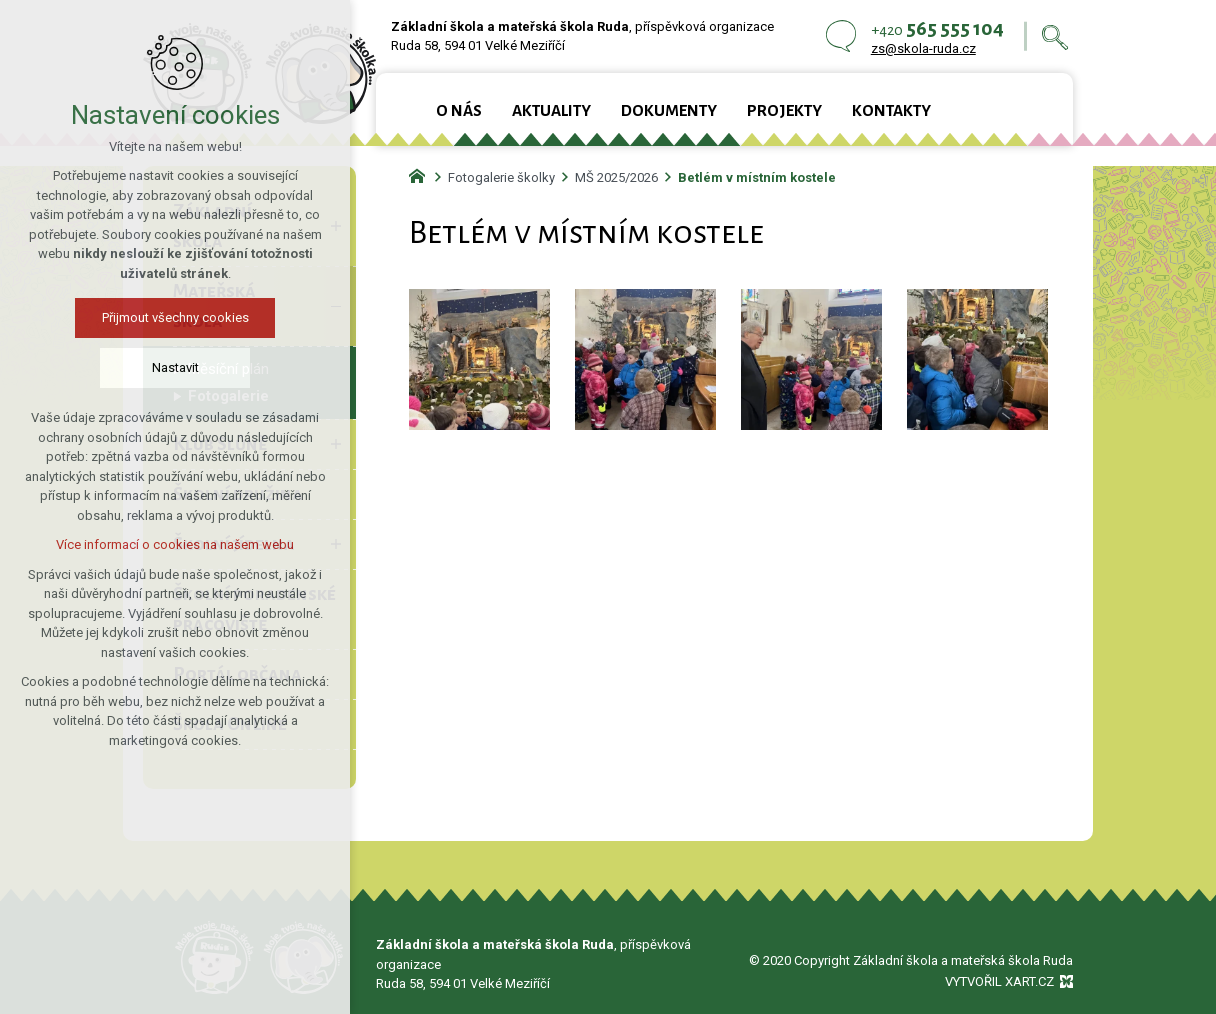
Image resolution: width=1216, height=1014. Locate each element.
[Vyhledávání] (1055, 36)
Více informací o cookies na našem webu (175, 544)
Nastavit (175, 367)
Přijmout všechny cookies (175, 317)
